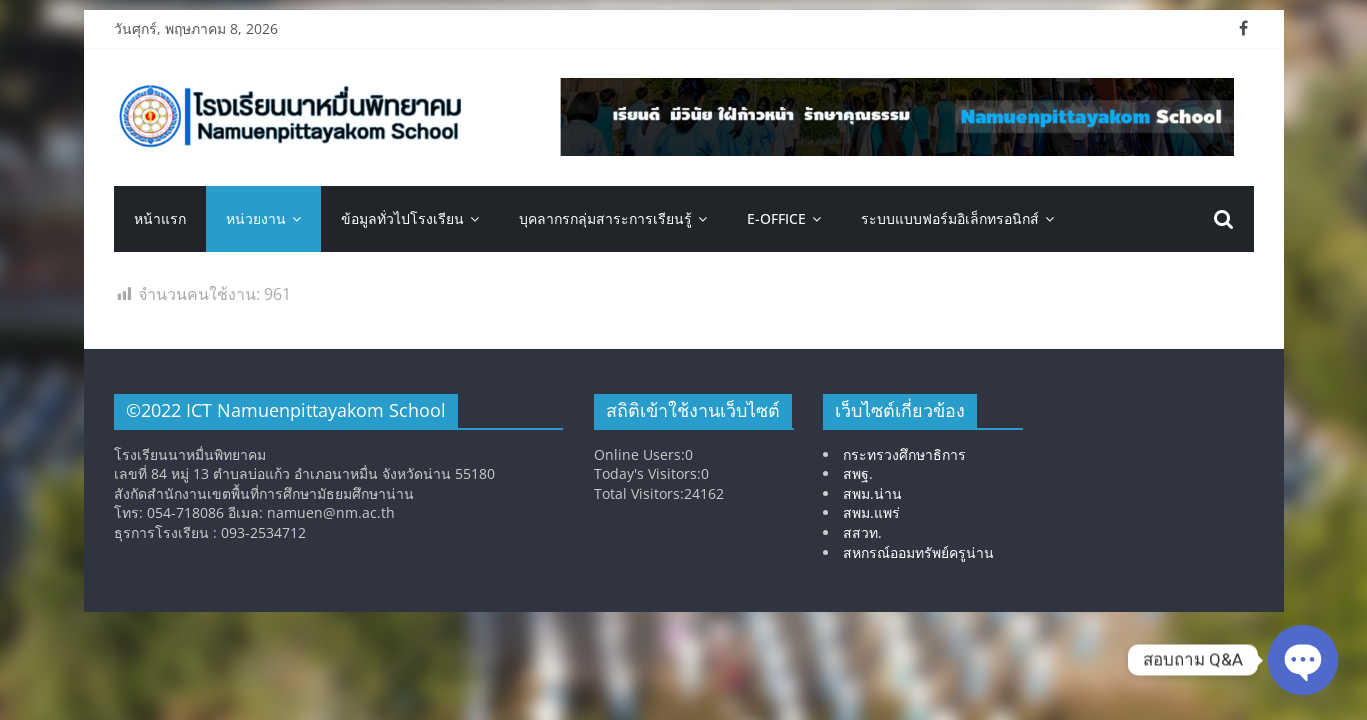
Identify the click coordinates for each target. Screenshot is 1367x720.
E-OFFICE (776, 218)
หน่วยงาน (256, 218)
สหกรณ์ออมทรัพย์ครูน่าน (918, 552)
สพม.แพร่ (871, 512)
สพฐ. (858, 473)
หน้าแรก (160, 218)
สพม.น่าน (872, 493)
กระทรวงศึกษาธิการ (904, 454)
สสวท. (862, 532)
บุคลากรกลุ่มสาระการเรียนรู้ (605, 218)
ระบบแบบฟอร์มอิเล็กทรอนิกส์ (950, 218)
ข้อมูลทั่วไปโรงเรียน (402, 218)
